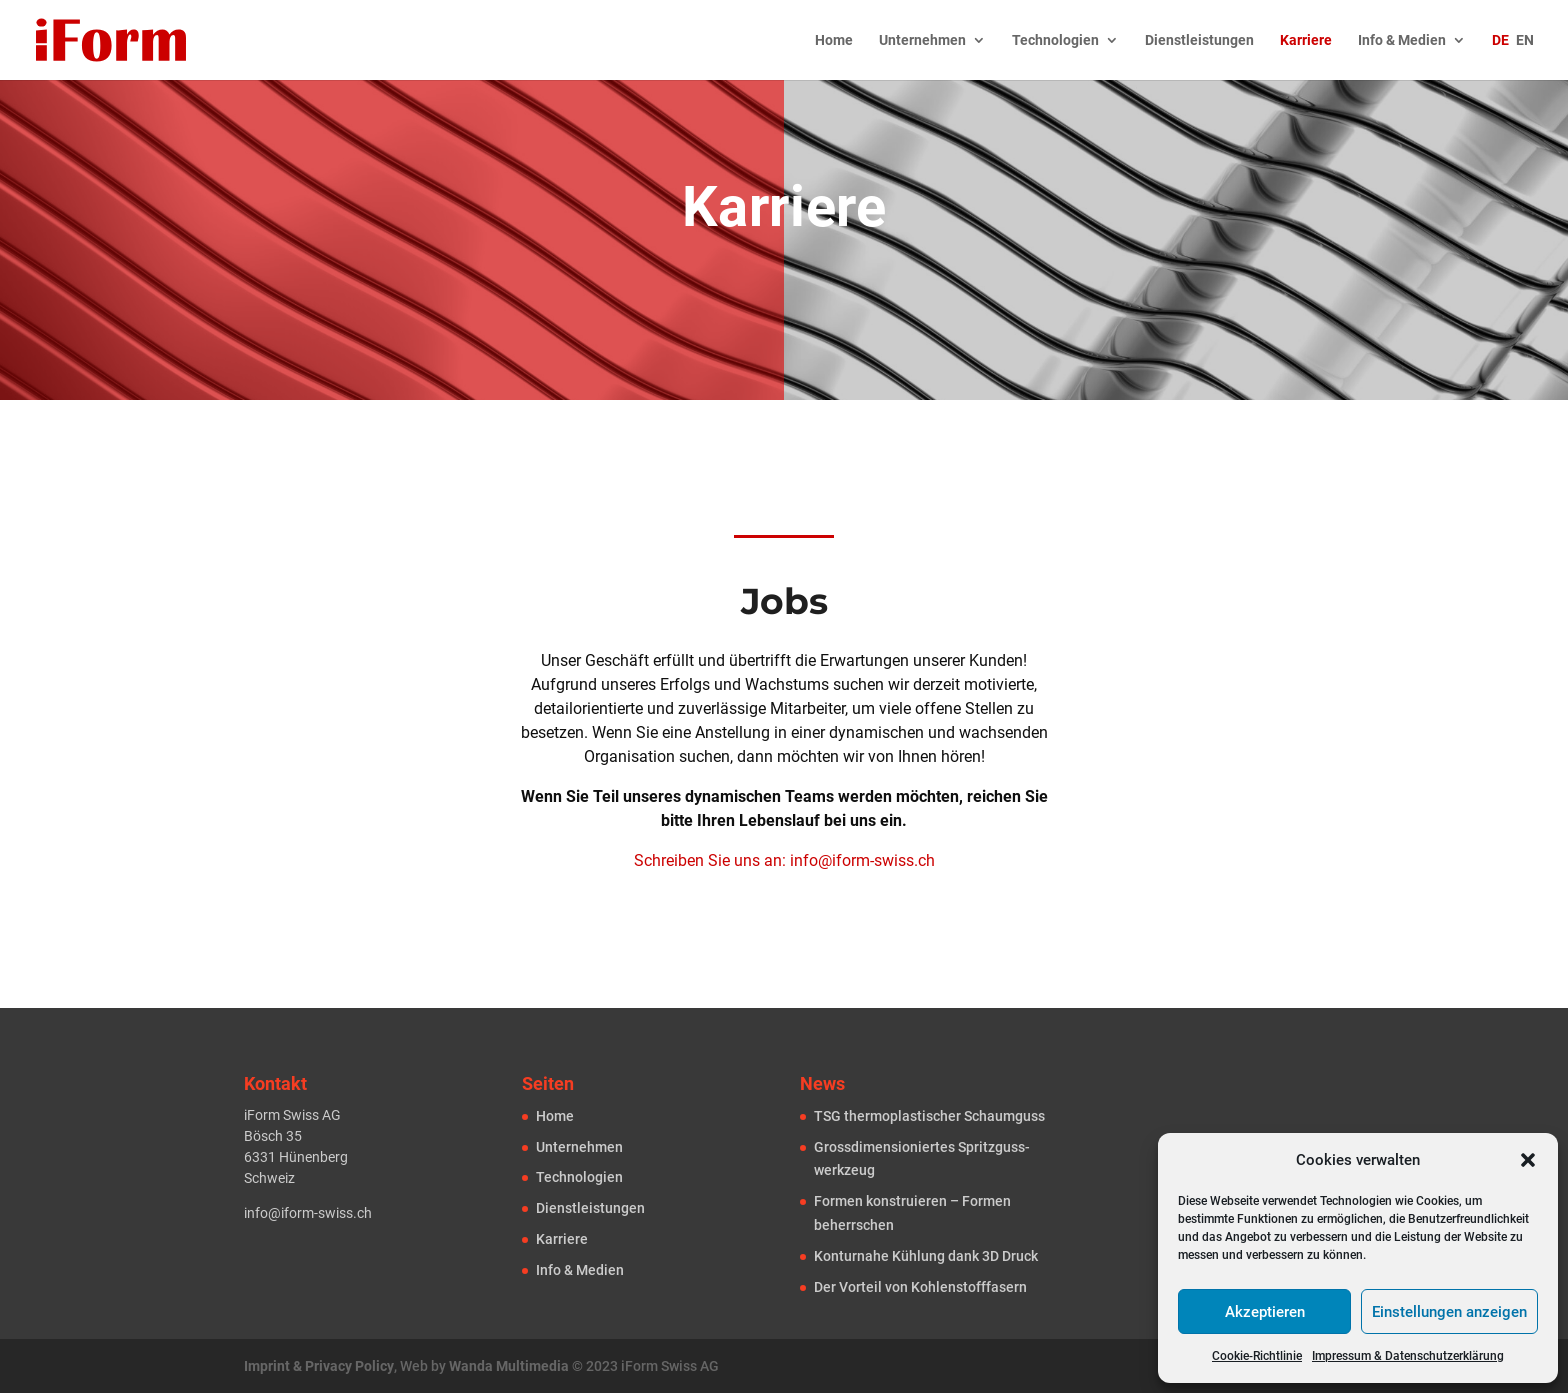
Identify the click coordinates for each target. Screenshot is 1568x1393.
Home (834, 40)
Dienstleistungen (1199, 40)
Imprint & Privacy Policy (319, 1366)
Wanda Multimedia (509, 1366)
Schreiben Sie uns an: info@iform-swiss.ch (784, 860)
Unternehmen (922, 40)
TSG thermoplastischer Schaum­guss (929, 1116)
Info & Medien (1402, 40)
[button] (1528, 1160)
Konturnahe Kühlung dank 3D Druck (926, 1256)
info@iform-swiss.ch (308, 1213)
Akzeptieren (1265, 1312)
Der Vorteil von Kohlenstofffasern (920, 1287)
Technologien (1055, 40)
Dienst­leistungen (590, 1208)
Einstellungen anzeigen (1449, 1312)
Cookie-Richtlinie (1257, 1356)
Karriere (1306, 40)
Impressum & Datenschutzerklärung (1408, 1356)
